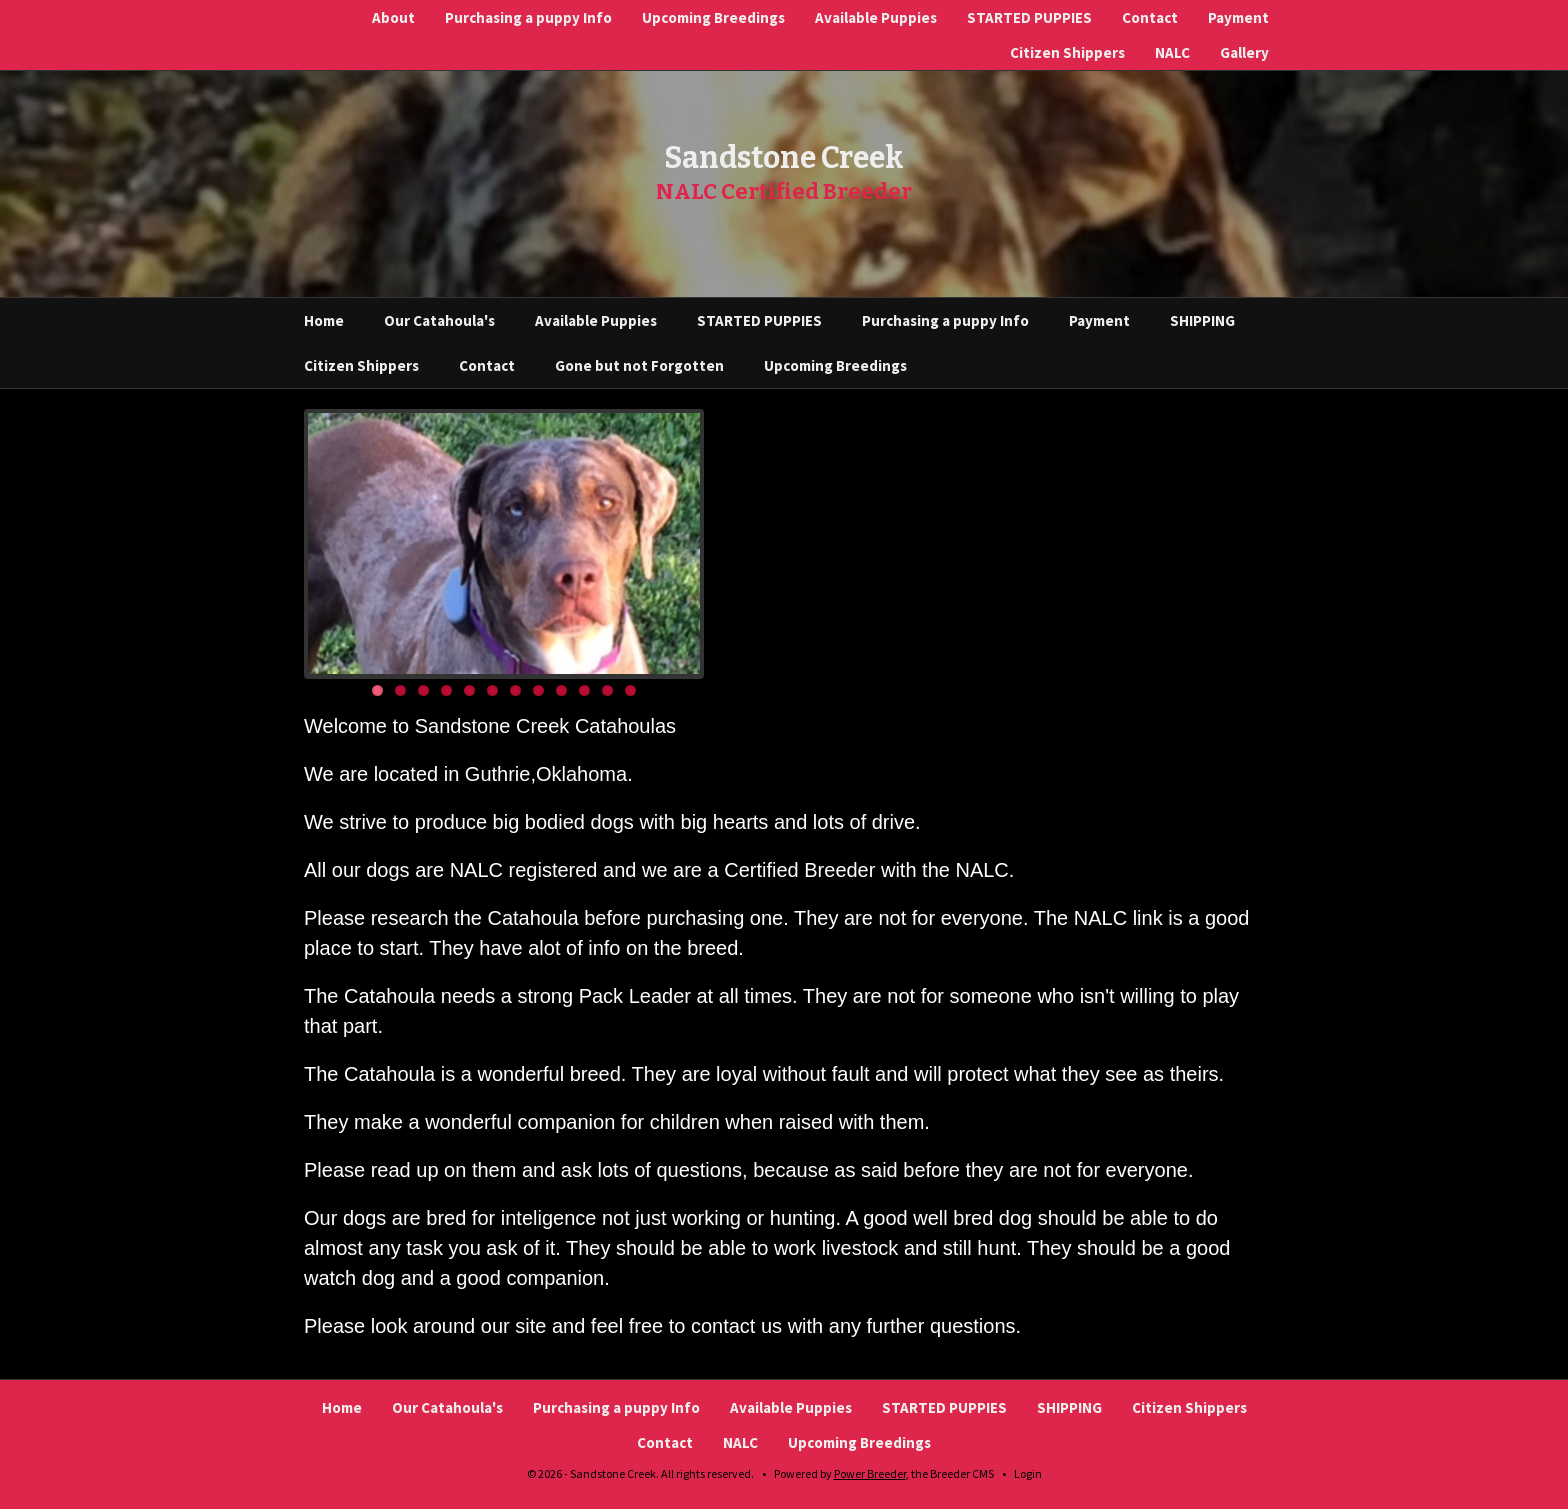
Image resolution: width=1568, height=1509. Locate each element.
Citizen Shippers (1067, 52)
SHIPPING (1202, 320)
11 (607, 690)
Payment (1238, 17)
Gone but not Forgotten (639, 365)
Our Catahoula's (439, 320)
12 (630, 690)
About (393, 17)
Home (324, 320)
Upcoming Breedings (713, 17)
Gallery (1244, 52)
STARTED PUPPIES (1029, 17)
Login (1028, 1473)
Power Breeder (870, 1473)
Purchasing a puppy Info (528, 17)
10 (584, 690)
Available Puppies (876, 17)
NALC (1172, 52)
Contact (1150, 17)
